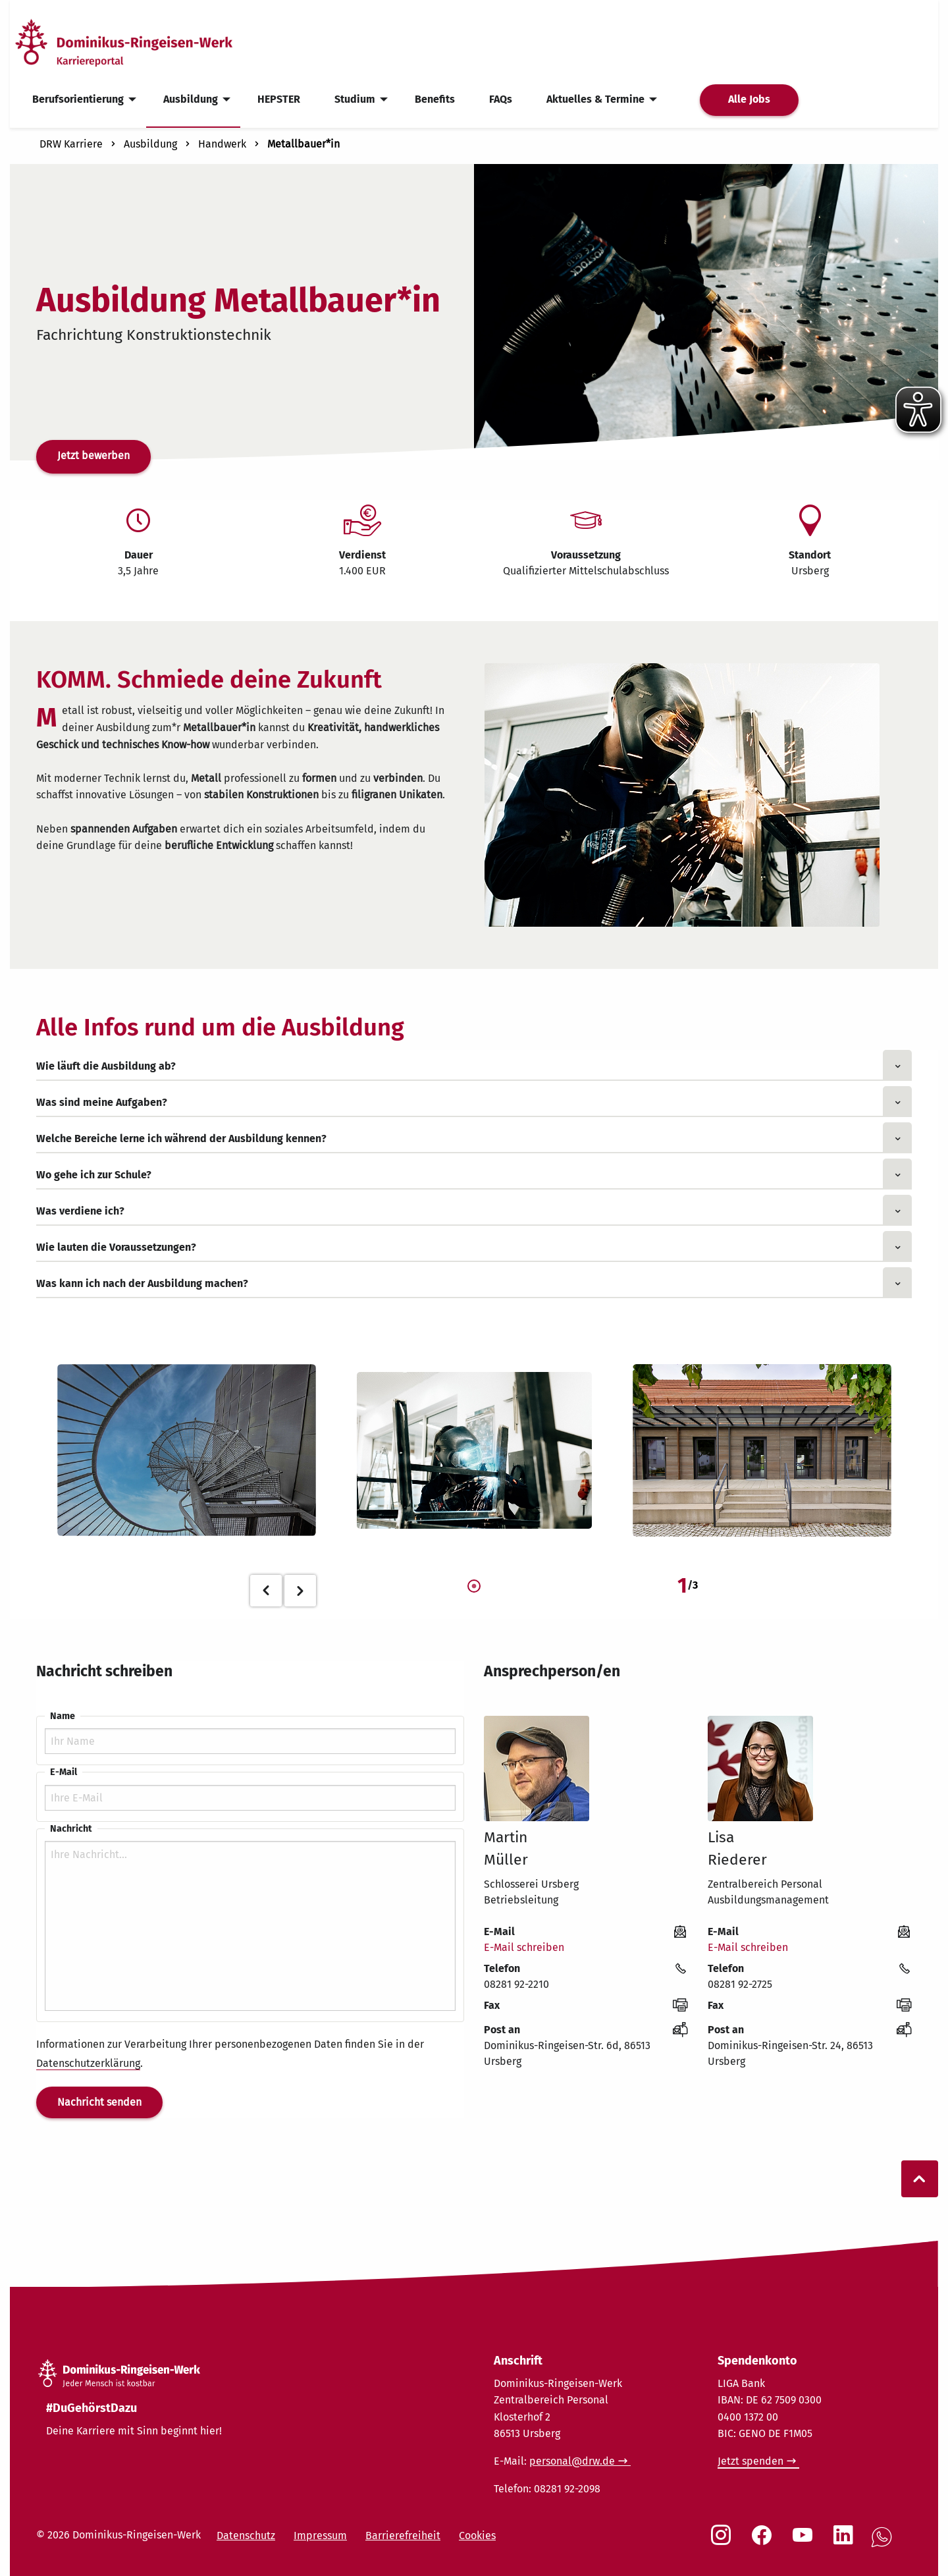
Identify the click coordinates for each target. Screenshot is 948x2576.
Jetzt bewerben (93, 455)
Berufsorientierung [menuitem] (78, 99)
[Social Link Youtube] (805, 2541)
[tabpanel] (186, 1451)
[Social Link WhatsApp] (884, 2544)
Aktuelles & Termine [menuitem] (595, 99)
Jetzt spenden (750, 2461)
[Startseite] (146, 42)
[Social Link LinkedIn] (846, 2541)
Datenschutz (246, 2535)
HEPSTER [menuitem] (278, 99)
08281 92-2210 (516, 1984)
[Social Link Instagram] (723, 2541)
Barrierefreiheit (402, 2535)
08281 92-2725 (740, 1984)
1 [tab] (474, 1586)
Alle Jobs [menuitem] (749, 99)
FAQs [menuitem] (500, 99)
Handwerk (222, 144)
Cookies (477, 2535)
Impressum (320, 2535)
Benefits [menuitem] (435, 99)
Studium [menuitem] (354, 99)
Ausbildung (150, 144)
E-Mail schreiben (524, 1947)
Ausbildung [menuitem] (190, 99)
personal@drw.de (572, 2461)
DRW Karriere (71, 144)
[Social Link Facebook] (764, 2541)
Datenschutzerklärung (88, 2063)
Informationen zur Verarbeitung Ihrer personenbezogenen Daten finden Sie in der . (230, 2054)
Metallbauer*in (303, 144)
